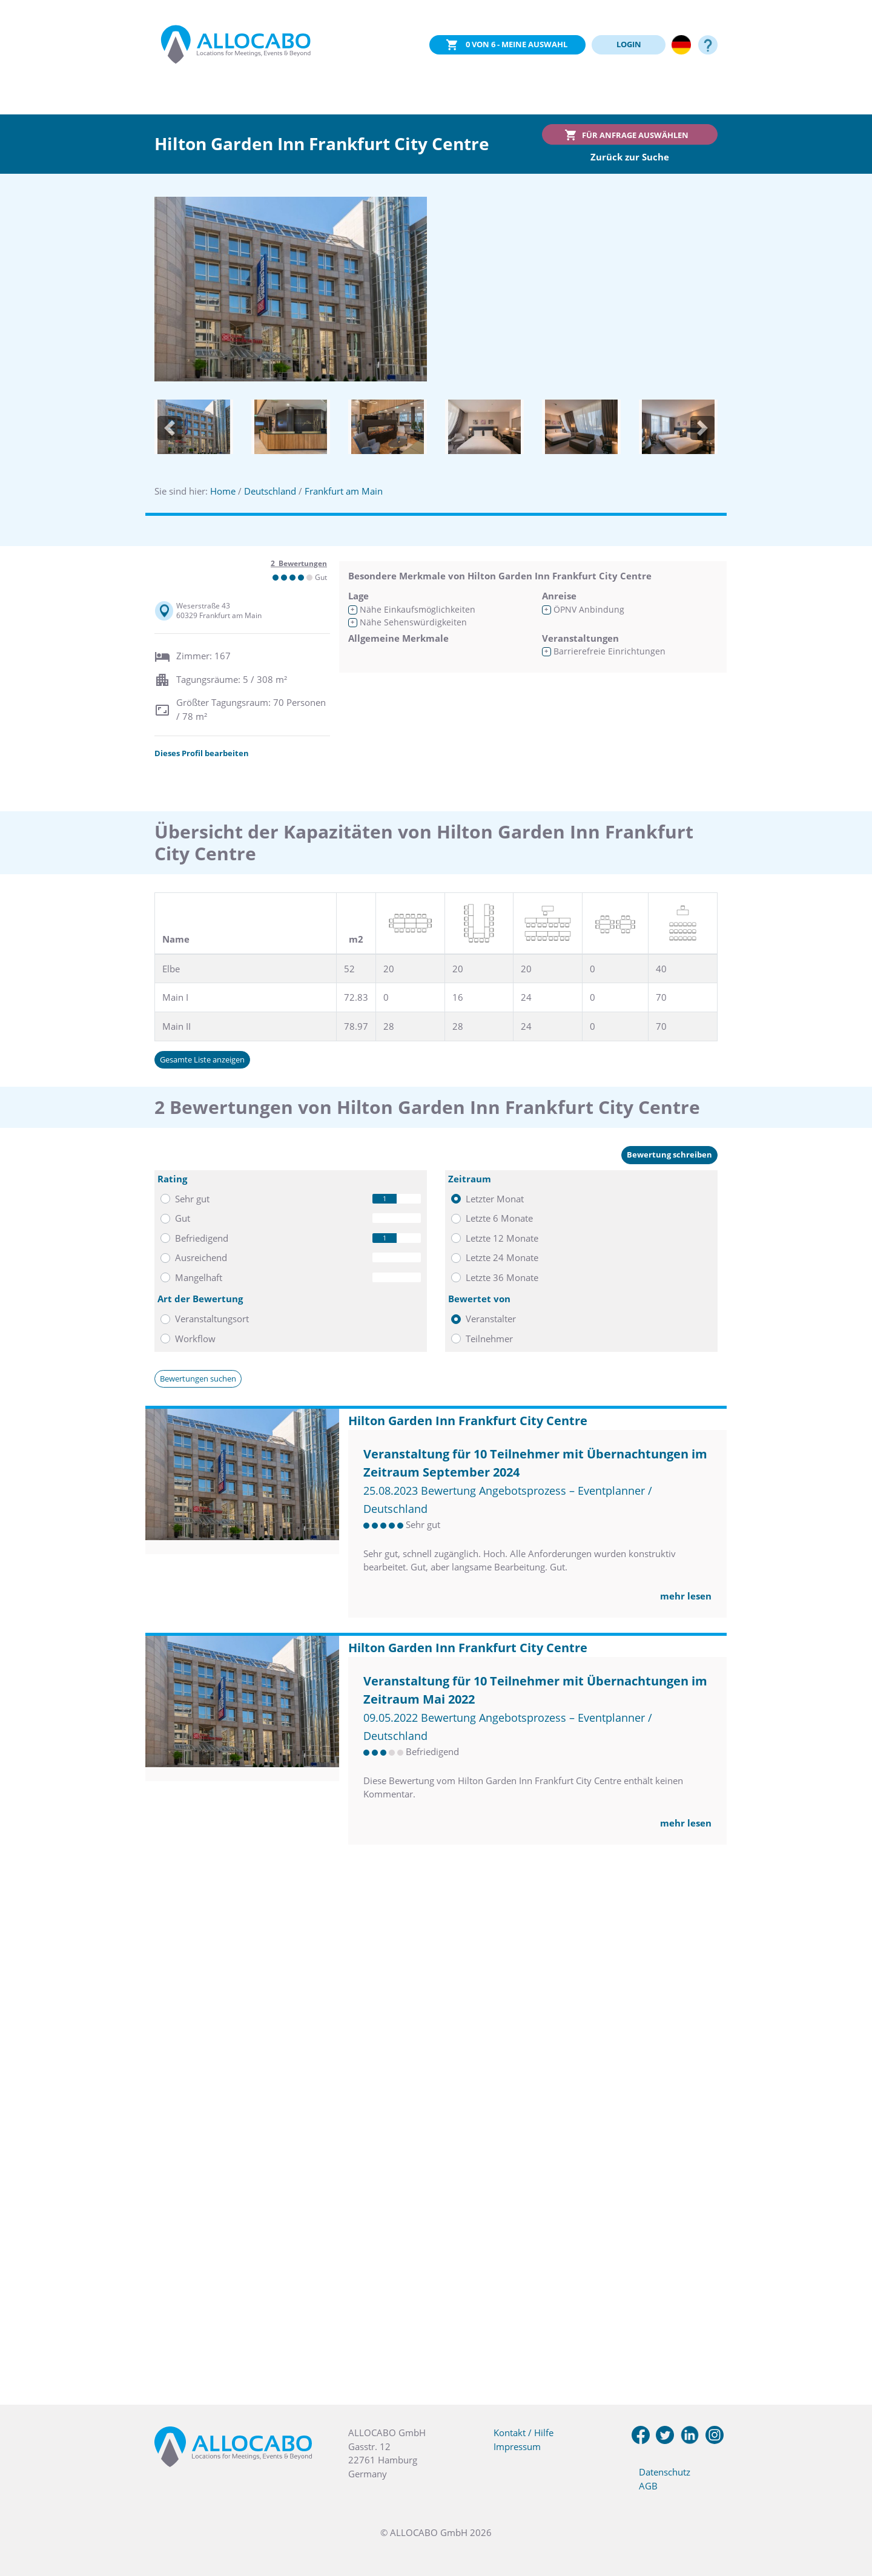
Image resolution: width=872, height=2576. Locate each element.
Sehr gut (192, 1199)
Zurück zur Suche (629, 157)
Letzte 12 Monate (502, 1238)
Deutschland (270, 491)
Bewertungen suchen (198, 1378)
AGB (648, 2486)
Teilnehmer (489, 1338)
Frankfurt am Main (344, 491)
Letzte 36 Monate (502, 1277)
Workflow (195, 1338)
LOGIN (628, 44)
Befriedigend (201, 1238)
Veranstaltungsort (212, 1319)
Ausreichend (201, 1257)
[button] (169, 428)
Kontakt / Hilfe (523, 2432)
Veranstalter (491, 1319)
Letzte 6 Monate (499, 1218)
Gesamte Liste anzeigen (202, 1059)
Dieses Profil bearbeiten (201, 753)
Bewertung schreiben (669, 1154)
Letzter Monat (495, 1199)
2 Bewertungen (299, 563)
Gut (182, 1218)
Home (223, 491)
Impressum (517, 2446)
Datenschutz (664, 2472)
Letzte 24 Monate (502, 1257)
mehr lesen (686, 1596)
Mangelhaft (198, 1277)
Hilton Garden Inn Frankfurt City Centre (467, 1420)
